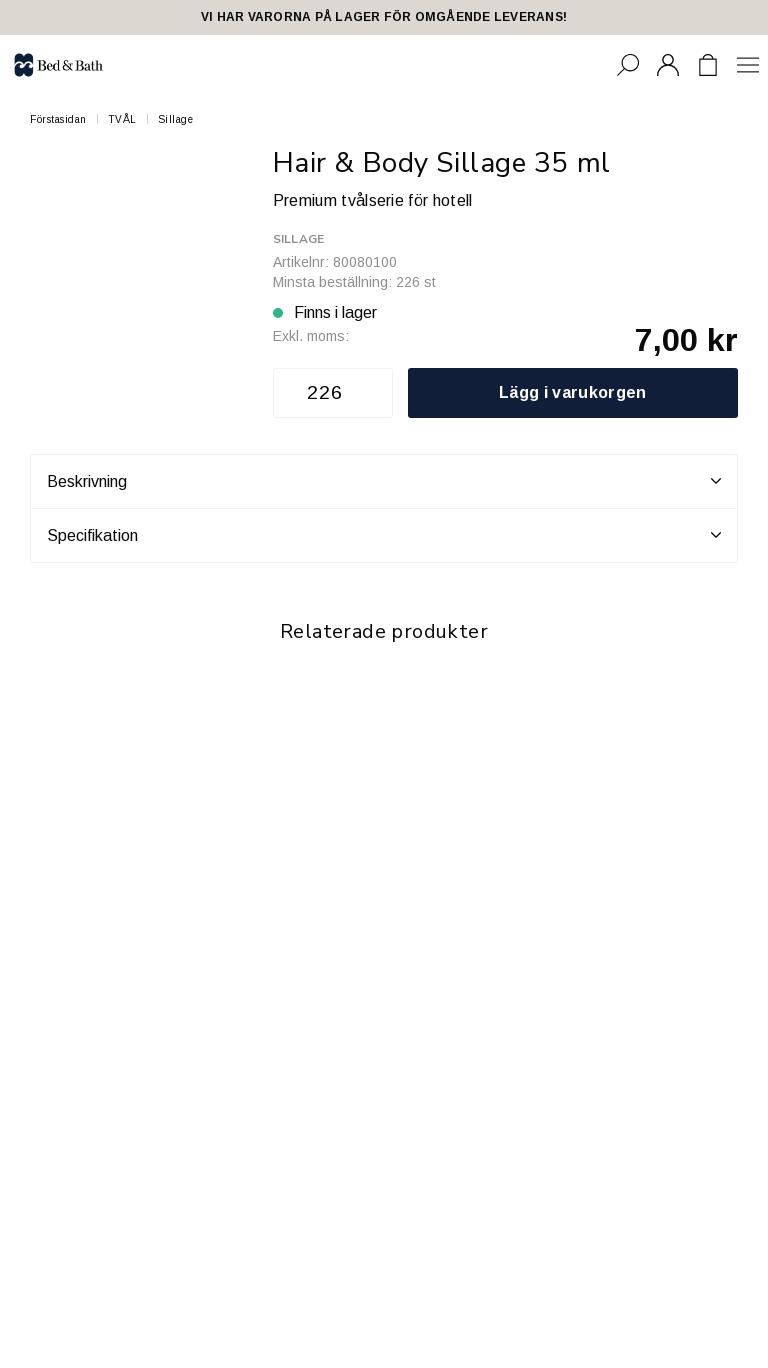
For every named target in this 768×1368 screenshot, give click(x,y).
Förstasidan (58, 119)
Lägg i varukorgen (572, 392)
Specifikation (384, 535)
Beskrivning (384, 481)
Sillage (176, 119)
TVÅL (122, 119)
